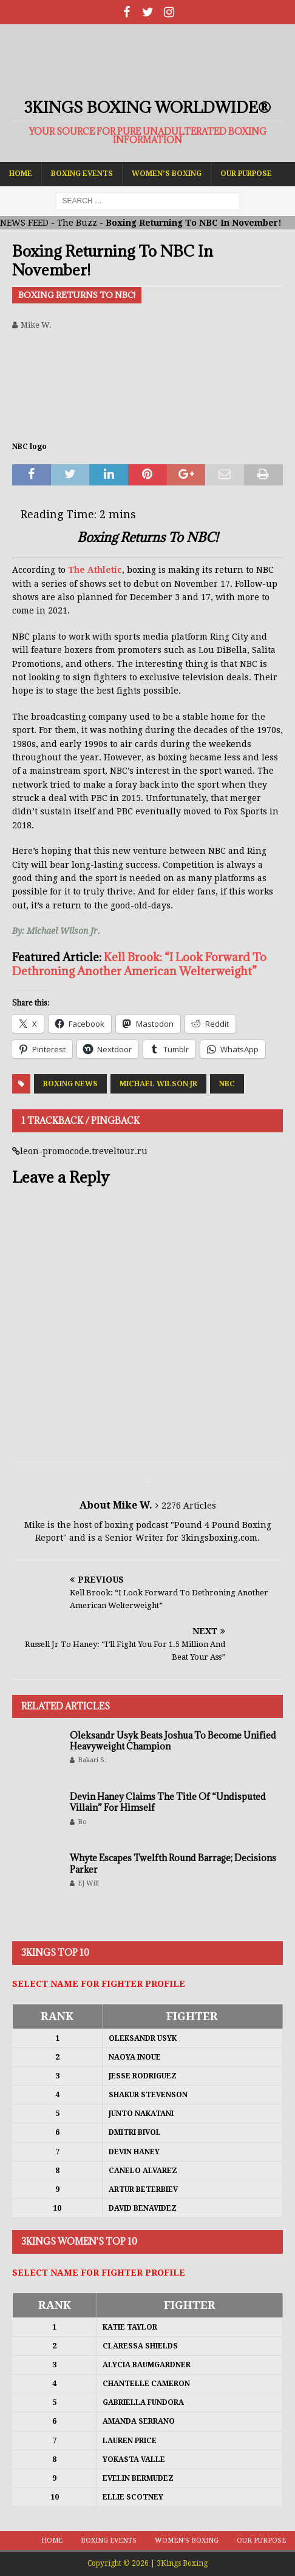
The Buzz (77, 223)
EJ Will (88, 1883)
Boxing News (70, 1084)
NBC (227, 1084)
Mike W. (36, 325)
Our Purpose (246, 173)
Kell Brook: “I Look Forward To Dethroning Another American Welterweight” (139, 964)
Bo (82, 1822)
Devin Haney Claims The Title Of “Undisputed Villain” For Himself (168, 1802)
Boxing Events (82, 173)
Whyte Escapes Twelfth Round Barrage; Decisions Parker (173, 1863)
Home (20, 173)
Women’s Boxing (167, 173)
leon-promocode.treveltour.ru (84, 1151)
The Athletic (95, 570)
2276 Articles (188, 1505)
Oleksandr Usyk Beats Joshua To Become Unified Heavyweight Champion (173, 1740)
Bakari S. (92, 1760)
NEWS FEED (24, 223)
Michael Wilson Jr (158, 1084)
